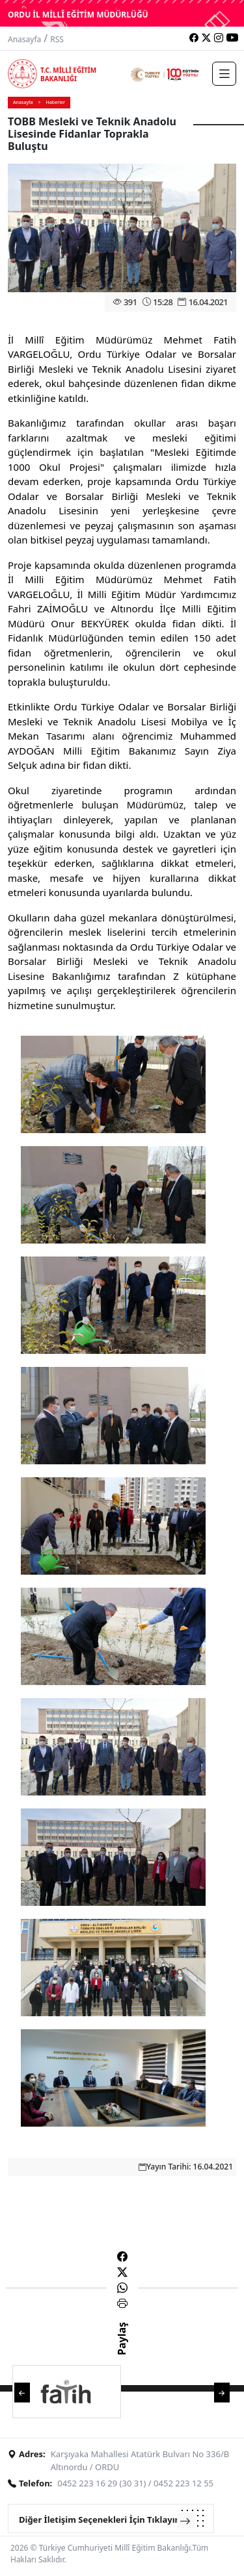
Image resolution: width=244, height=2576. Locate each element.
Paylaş (122, 2350)
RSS (57, 39)
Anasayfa (24, 39)
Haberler (55, 102)
